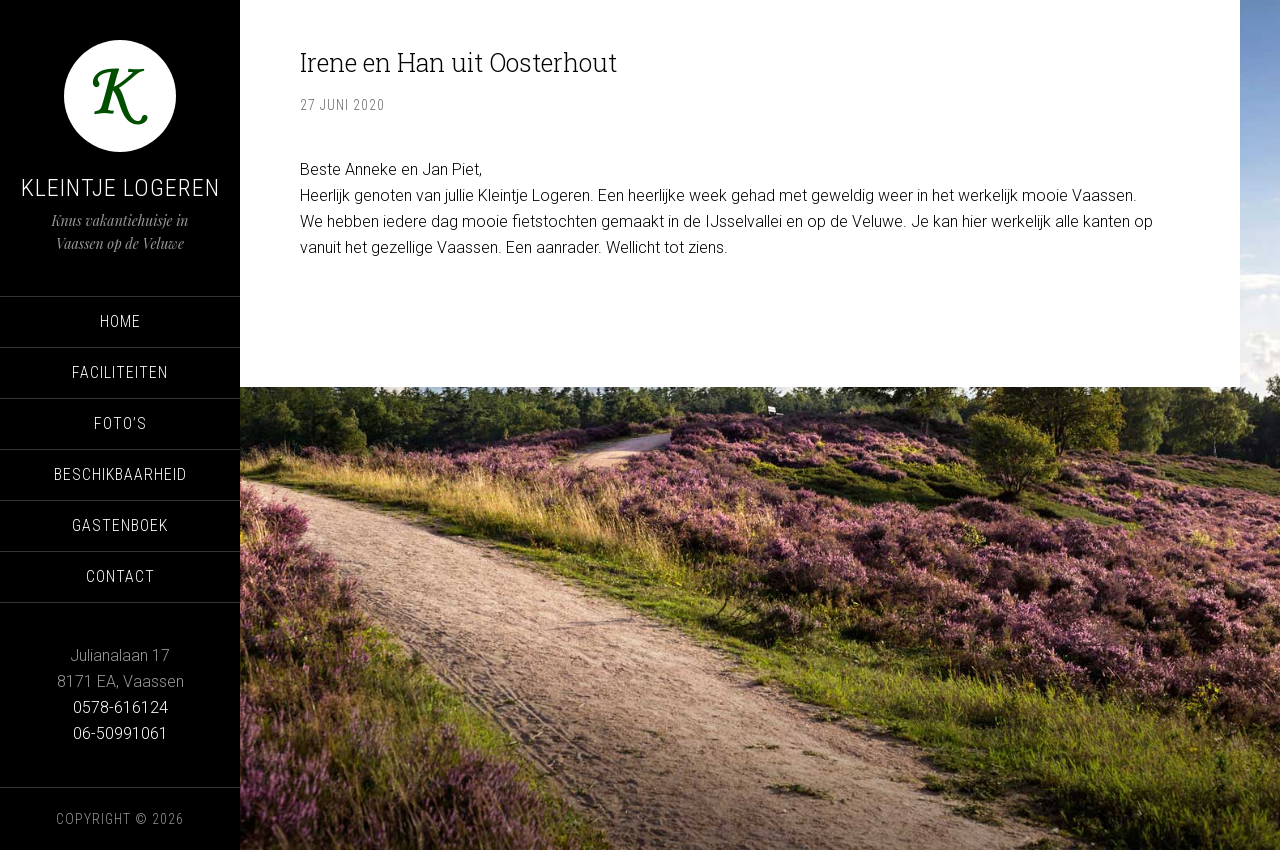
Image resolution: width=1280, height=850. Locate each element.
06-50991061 (120, 733)
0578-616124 (120, 707)
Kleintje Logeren (120, 188)
